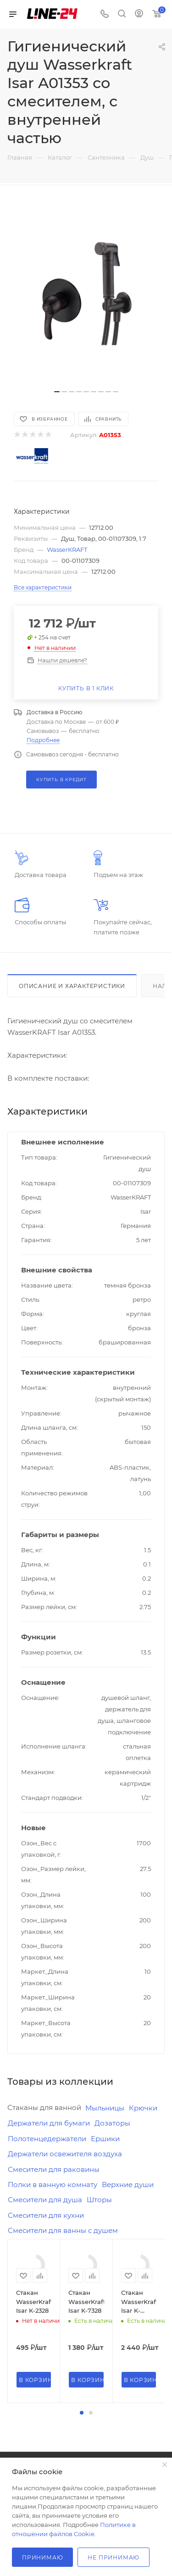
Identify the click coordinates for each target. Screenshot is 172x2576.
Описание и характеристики (72, 986)
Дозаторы (112, 2123)
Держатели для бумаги (49, 2123)
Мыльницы (104, 2108)
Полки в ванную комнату (52, 2184)
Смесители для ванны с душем (63, 2230)
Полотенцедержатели (47, 2138)
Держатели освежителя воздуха (65, 2153)
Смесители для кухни (46, 2215)
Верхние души (128, 2184)
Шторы (99, 2199)
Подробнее (43, 740)
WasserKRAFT (67, 549)
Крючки (143, 2108)
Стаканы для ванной (44, 2107)
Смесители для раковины (54, 2169)
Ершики (105, 2138)
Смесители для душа (45, 2199)
